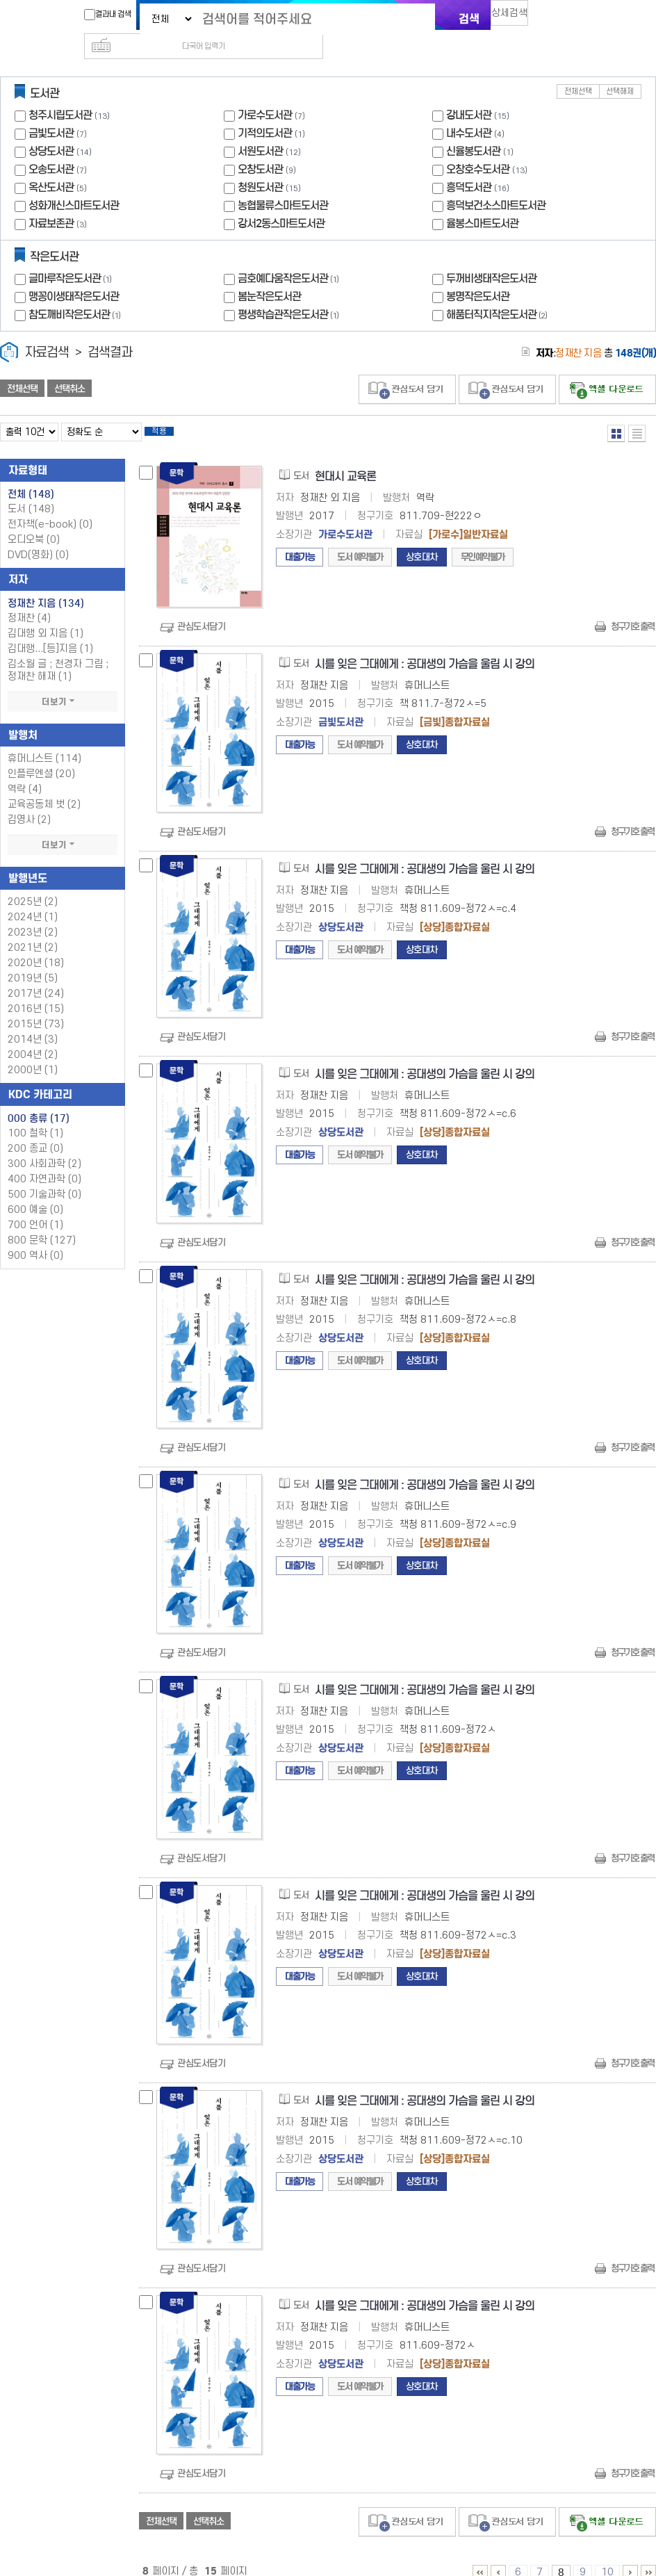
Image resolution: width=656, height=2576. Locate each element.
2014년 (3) (33, 1021)
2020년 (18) (36, 945)
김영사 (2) (29, 802)
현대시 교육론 (345, 458)
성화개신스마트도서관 (73, 183)
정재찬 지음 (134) (46, 585)
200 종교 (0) (35, 1130)
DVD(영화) (38, 537)
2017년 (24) (36, 975)
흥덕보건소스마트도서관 (496, 183)
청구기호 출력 (632, 608)
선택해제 (620, 69)
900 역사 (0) (35, 1238)
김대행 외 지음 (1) (45, 615)
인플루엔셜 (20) (41, 756)
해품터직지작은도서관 (498, 292)
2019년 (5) (33, 960)
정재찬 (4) (29, 600)
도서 (31, 491)
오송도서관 (51, 147)
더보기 (62, 684)
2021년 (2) (33, 930)
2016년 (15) (36, 991)
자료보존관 (51, 201)
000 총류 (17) (38, 1100)
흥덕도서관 (468, 165)
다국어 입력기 (562, 18)
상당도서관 (51, 129)
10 (607, 2554)
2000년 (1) (33, 1052)
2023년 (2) (33, 914)
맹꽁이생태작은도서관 (73, 274)
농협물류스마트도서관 (283, 183)
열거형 (616, 411)
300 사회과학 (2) (44, 1146)
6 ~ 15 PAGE (648, 2554)
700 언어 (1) (35, 1207)
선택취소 (69, 366)
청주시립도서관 (60, 92)
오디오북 (34, 522)
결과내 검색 (100, 14)
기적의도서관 (265, 110)
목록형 (637, 411)
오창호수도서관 (477, 147)
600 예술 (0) (35, 1192)
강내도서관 (468, 92)
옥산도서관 (51, 165)
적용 (169, 411)
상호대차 (422, 539)
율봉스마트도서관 (482, 201)
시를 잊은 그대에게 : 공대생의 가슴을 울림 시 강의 (424, 646)
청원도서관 (260, 165)
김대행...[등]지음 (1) (50, 631)
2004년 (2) (33, 1037)
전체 (31, 476)
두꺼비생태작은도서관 (491, 256)
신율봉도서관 (473, 129)
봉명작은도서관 (477, 274)
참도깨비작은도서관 (76, 292)
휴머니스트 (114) (44, 741)
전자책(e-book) (50, 506)
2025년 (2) (33, 884)
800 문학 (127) (42, 1222)
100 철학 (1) (35, 1115)
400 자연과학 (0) (44, 1161)
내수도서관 (468, 110)
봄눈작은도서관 (269, 274)
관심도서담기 (201, 608)
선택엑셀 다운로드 (607, 367)
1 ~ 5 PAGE (480, 2554)
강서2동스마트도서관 (281, 201)
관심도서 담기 (407, 367)
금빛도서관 (51, 110)
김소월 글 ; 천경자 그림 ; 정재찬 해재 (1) (58, 652)
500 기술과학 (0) (44, 1176)
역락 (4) (25, 771)
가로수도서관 (265, 92)
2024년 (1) (33, 899)
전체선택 (578, 69)
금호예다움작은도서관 (290, 256)
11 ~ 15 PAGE (630, 2554)
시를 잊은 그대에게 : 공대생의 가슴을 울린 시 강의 (424, 851)
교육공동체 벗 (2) (44, 786)
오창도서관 (260, 147)
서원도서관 (260, 129)
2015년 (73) (36, 1006)
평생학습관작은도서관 (290, 292)
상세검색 (515, 17)
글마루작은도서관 (71, 256)
